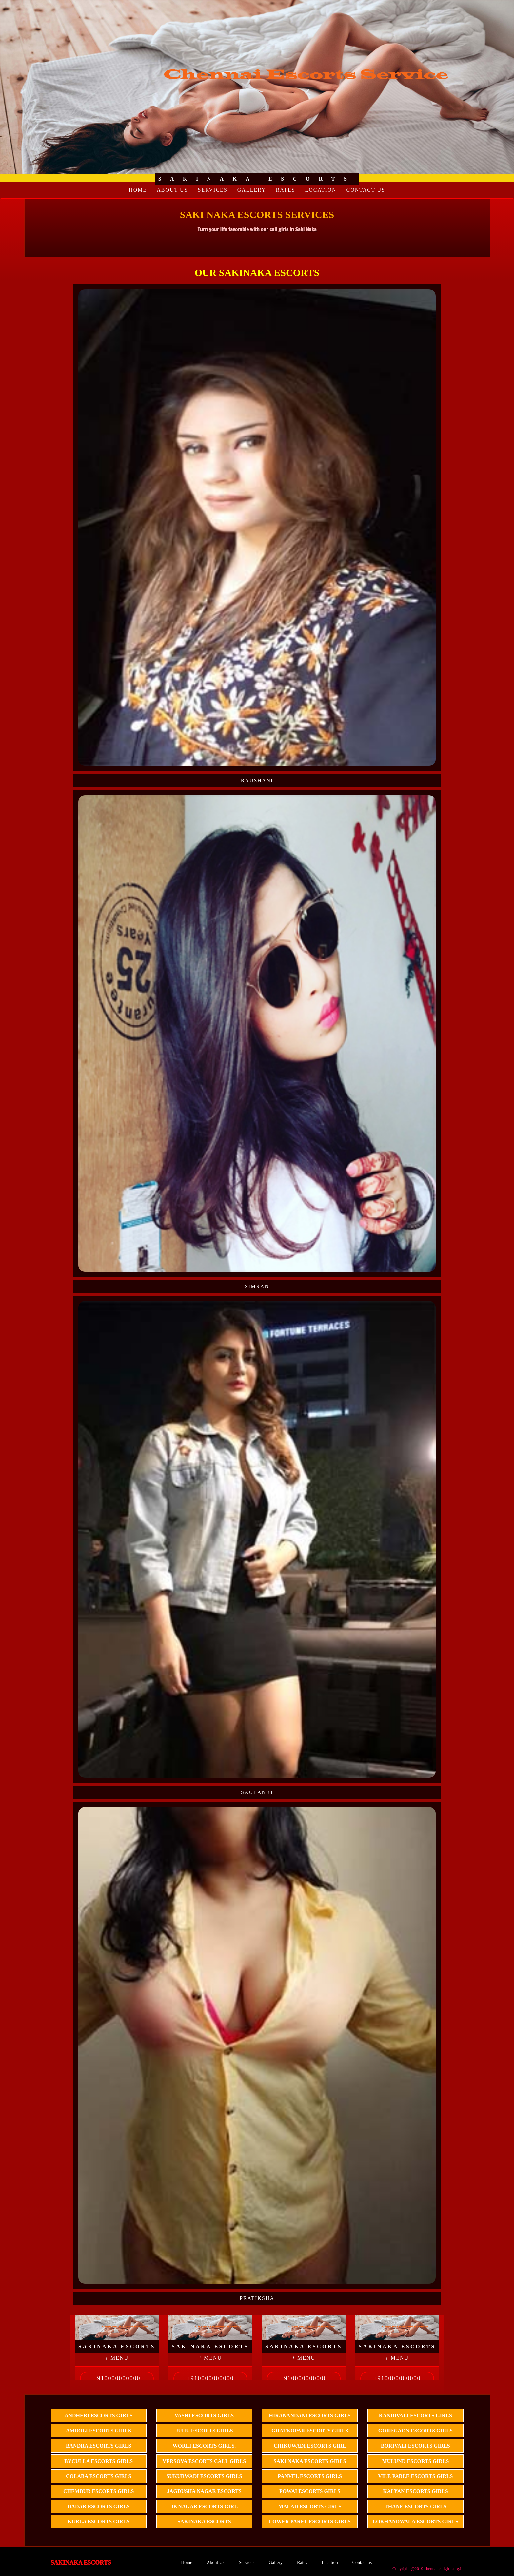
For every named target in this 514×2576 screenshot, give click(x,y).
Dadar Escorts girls (99, 2506)
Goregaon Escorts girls (415, 2430)
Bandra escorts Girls (98, 2446)
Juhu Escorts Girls (204, 2430)
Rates (285, 190)
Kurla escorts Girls (98, 2521)
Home (138, 190)
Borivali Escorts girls (415, 2446)
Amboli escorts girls (98, 2430)
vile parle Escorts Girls (415, 2476)
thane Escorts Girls (415, 2506)
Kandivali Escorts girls (415, 2415)
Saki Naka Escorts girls (309, 2461)
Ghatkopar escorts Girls (309, 2430)
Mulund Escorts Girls (415, 2461)
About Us (172, 190)
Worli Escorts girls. (204, 2446)
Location (320, 190)
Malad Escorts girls (309, 2506)
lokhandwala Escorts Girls (416, 2521)
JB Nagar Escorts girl (204, 2506)
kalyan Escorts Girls (415, 2491)
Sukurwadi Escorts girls (204, 2476)
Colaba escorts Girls (98, 2476)
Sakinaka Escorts (204, 2521)
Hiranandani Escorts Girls (309, 2415)
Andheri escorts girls (99, 2415)
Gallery (251, 190)
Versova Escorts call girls (204, 2461)
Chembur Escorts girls (98, 2491)
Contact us (365, 190)
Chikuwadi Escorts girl (310, 2446)
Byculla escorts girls (98, 2461)
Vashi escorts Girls (204, 2415)
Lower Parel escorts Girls (309, 2521)
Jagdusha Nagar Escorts (204, 2491)
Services (212, 190)
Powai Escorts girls (309, 2491)
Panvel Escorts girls (310, 2476)
